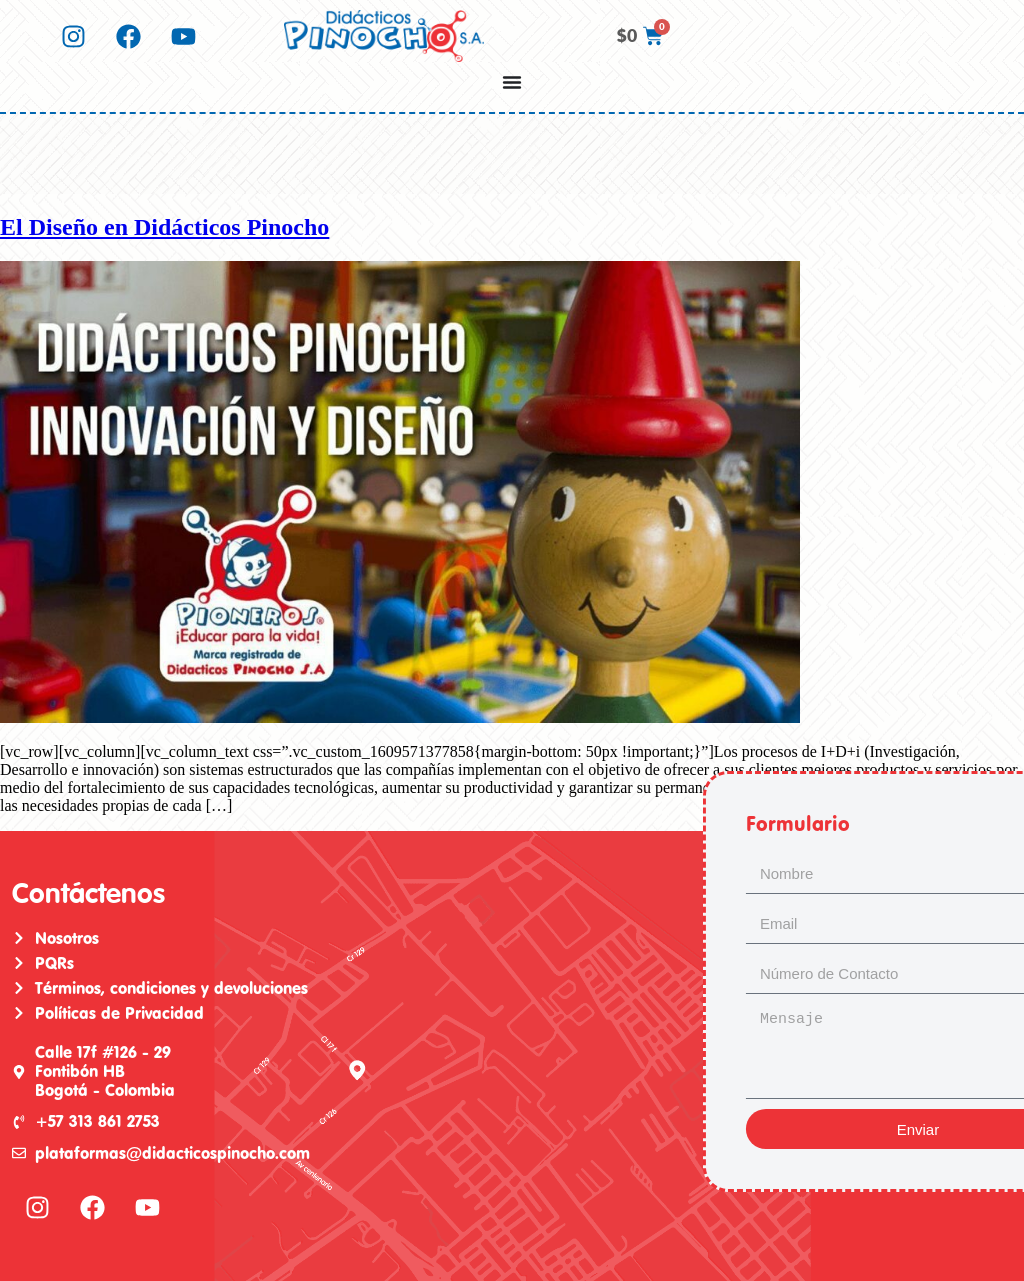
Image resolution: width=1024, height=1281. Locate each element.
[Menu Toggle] (512, 82)
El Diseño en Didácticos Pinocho (164, 227)
